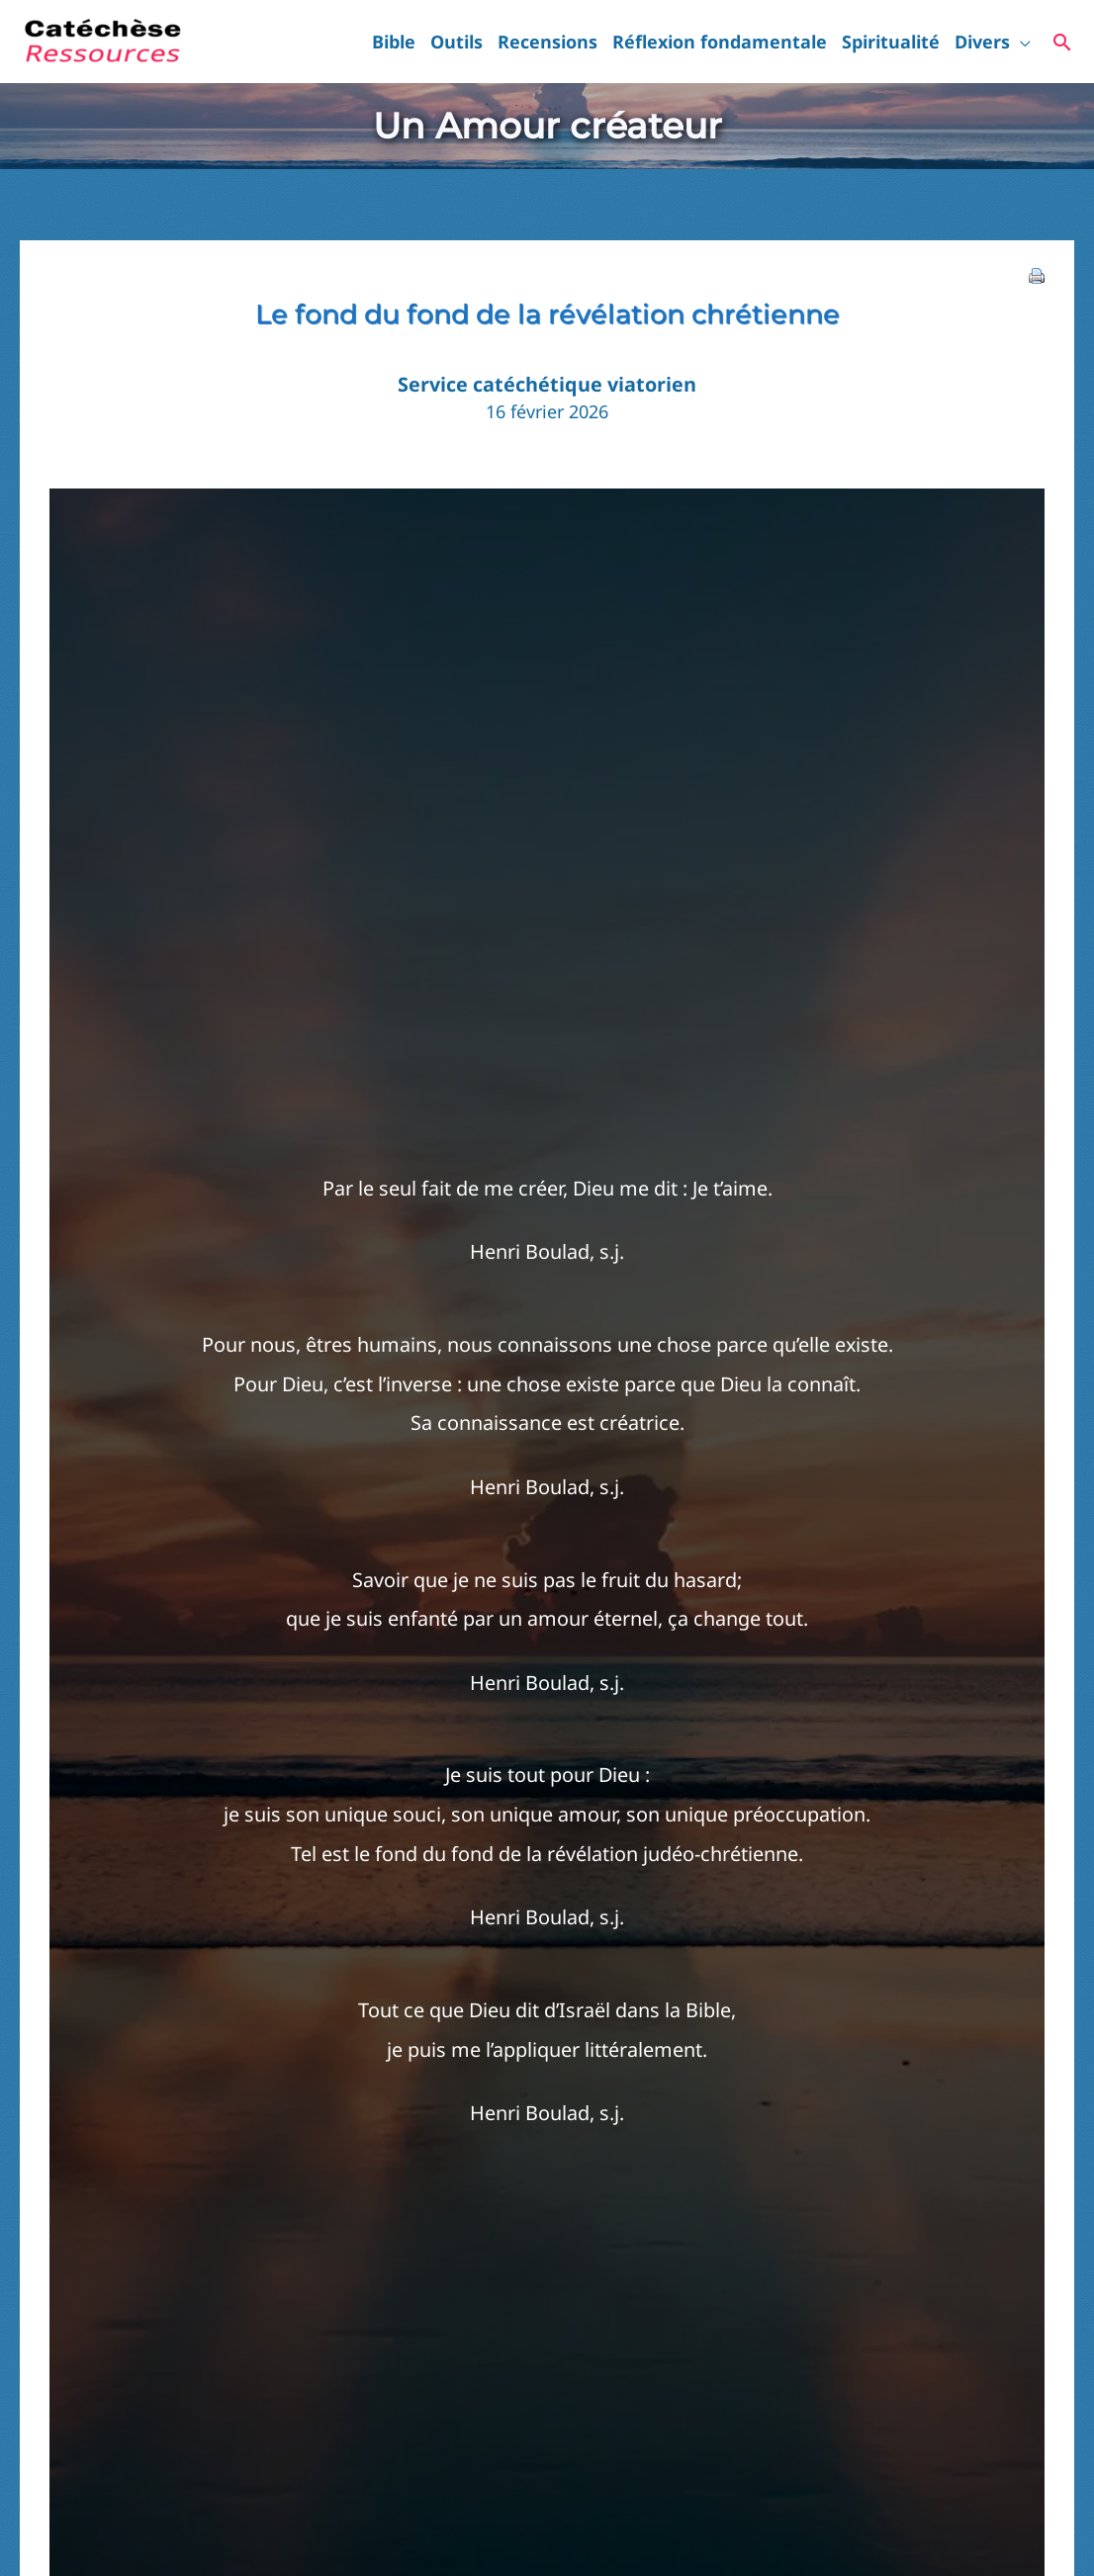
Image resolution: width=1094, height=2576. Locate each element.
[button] (1020, 41)
